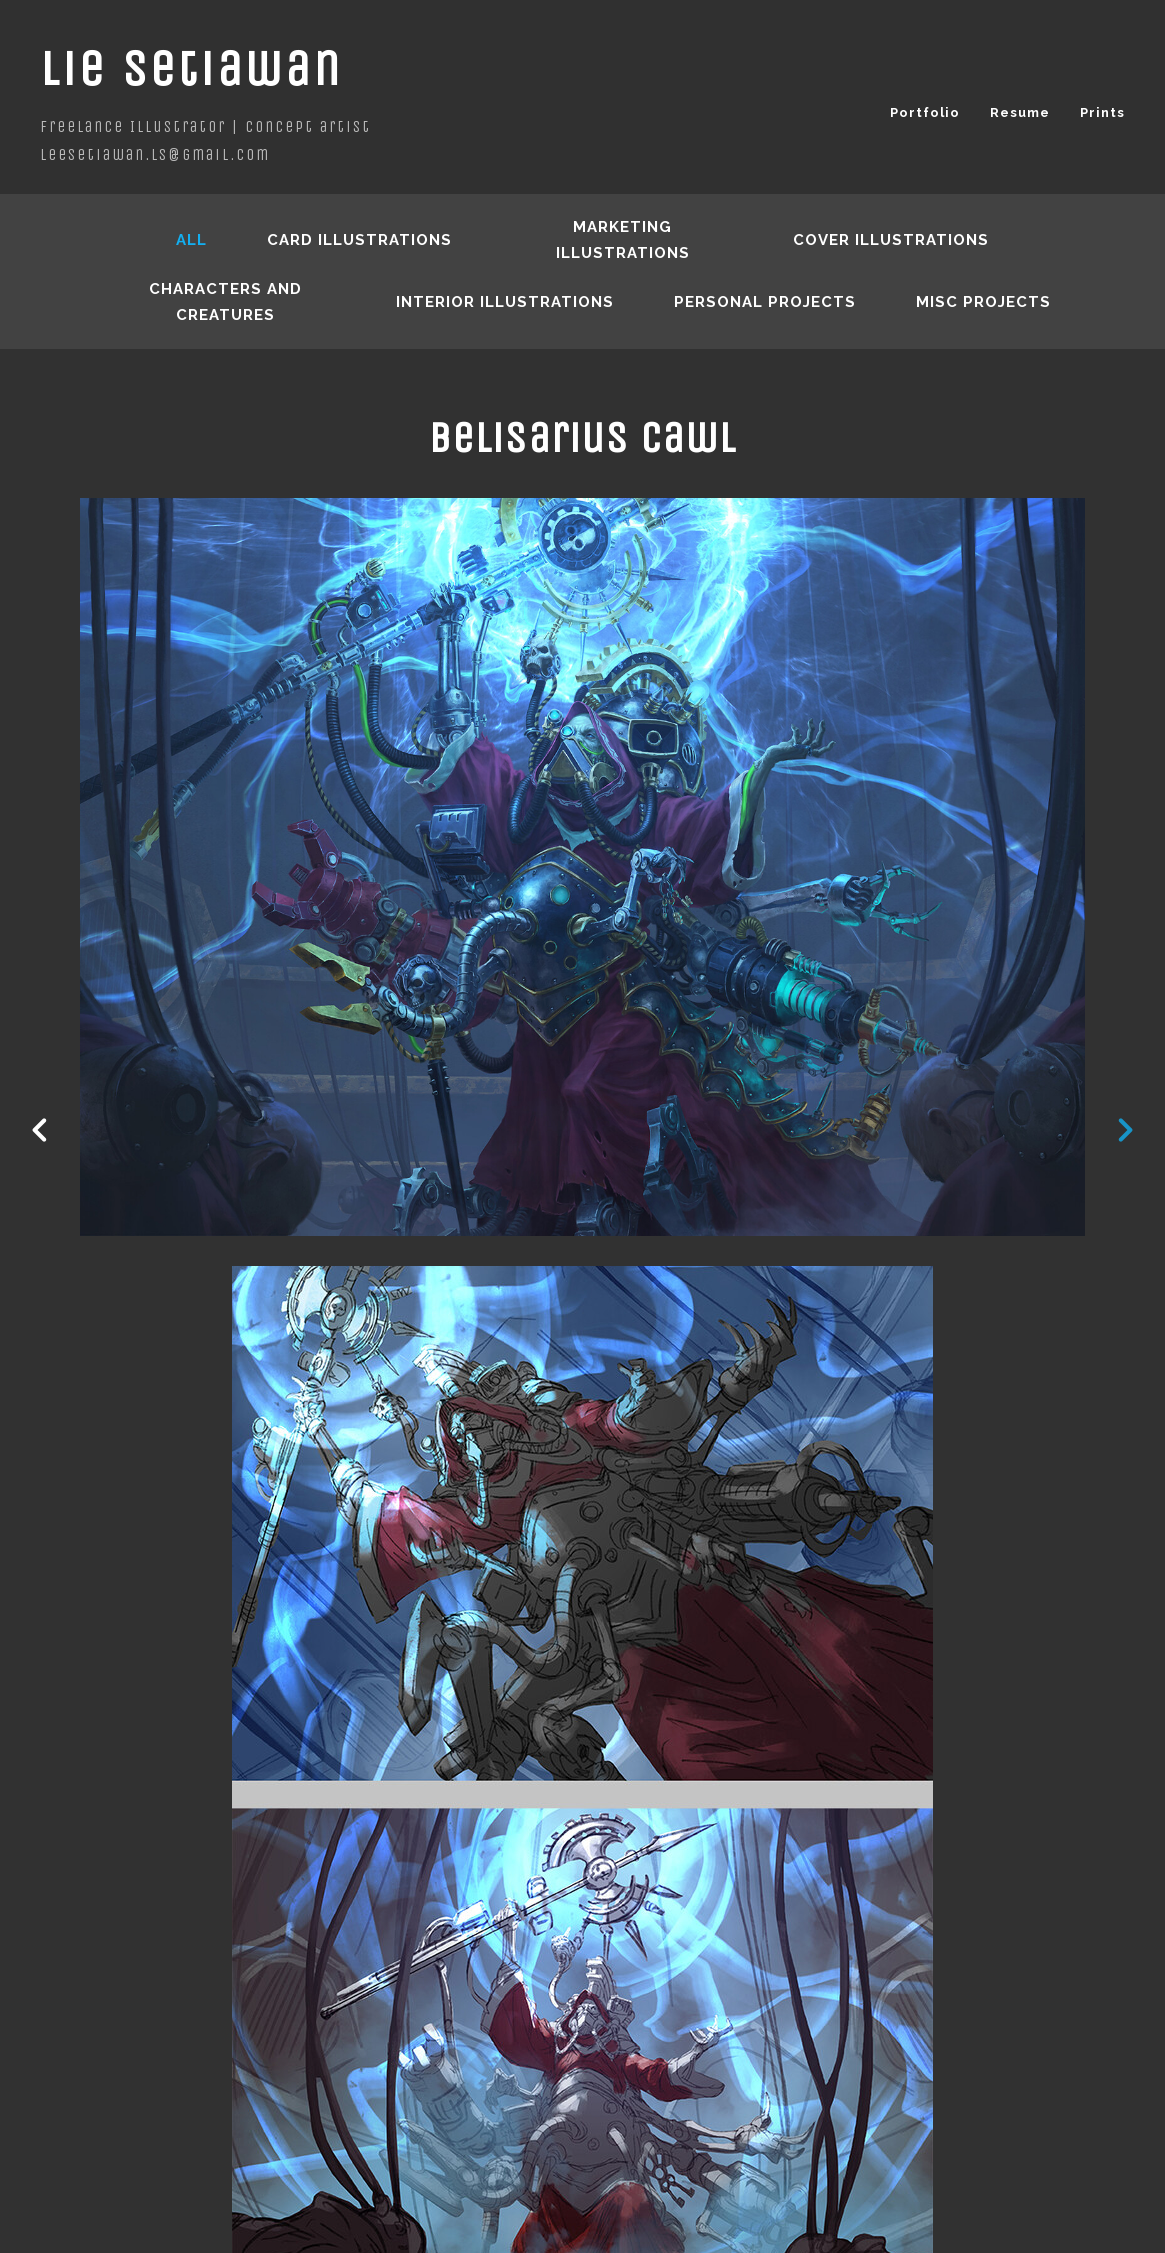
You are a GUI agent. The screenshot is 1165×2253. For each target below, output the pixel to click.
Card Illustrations (359, 240)
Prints (1102, 112)
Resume (1020, 112)
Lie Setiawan (191, 68)
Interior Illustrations (505, 302)
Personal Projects (765, 302)
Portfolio (925, 112)
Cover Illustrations (891, 240)
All (191, 240)
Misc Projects (983, 302)
